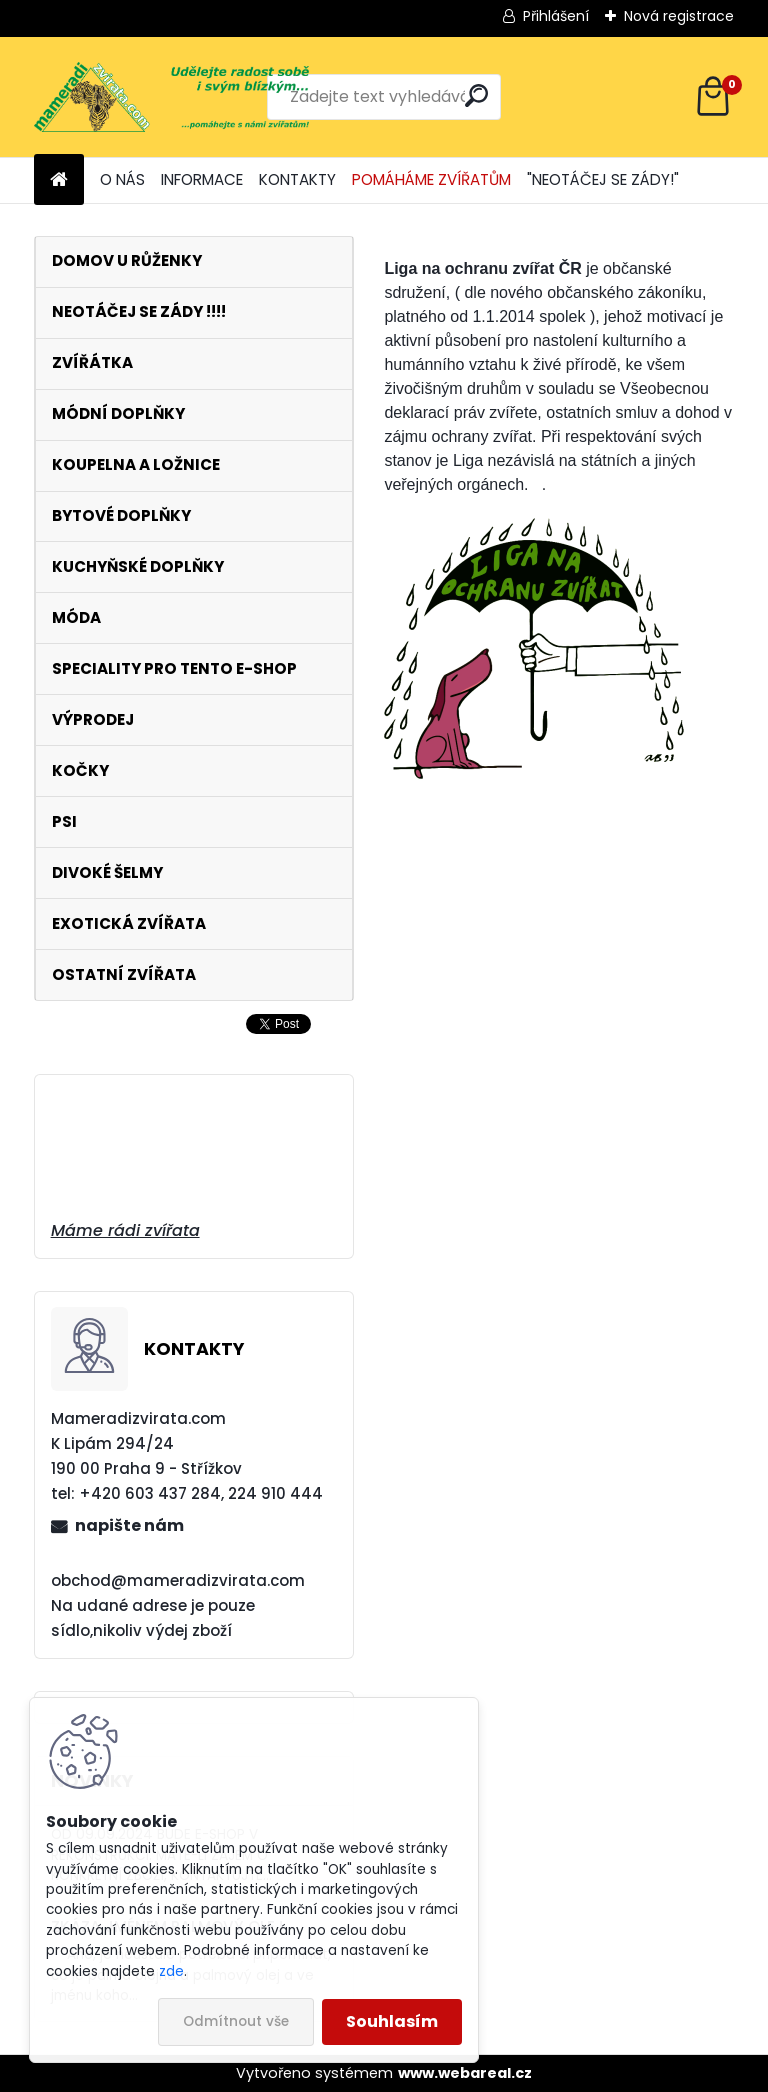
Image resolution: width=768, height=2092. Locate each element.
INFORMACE (202, 179)
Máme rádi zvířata (125, 1230)
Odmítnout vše (236, 2021)
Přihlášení (556, 16)
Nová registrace (679, 16)
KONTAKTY (297, 179)
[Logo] (171, 97)
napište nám (129, 1525)
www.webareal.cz (465, 2073)
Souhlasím (392, 2021)
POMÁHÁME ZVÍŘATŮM (431, 179)
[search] (476, 95)
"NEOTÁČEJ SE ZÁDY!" (603, 179)
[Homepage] (59, 180)
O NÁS (122, 179)
